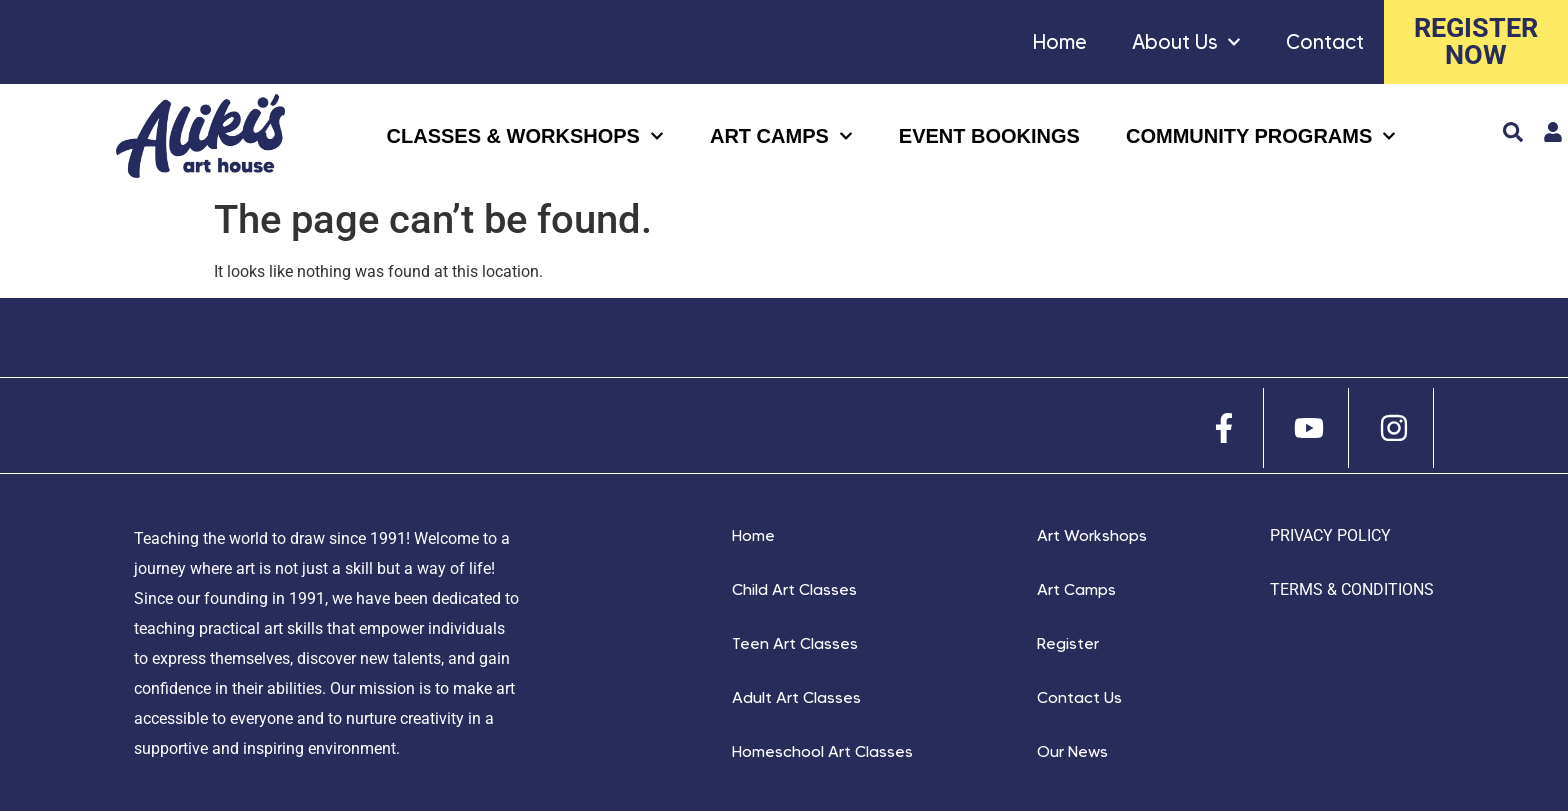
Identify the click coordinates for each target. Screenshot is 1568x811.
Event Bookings (989, 136)
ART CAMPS (781, 136)
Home (1060, 42)
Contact (1325, 42)
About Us (1186, 42)
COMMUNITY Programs (1261, 136)
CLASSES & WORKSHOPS (525, 136)
